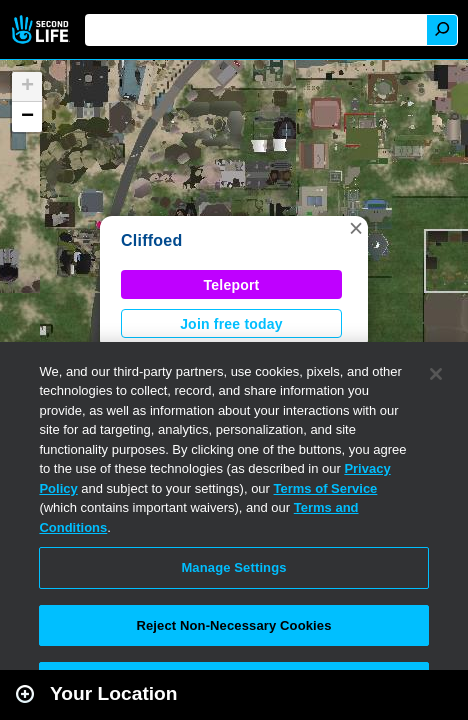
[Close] (436, 374)
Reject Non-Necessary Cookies (233, 625)
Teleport (232, 285)
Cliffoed (151, 240)
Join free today (231, 324)
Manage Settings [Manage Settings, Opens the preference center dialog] (233, 567)
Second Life (42, 29)
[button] (356, 228)
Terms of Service (326, 488)
